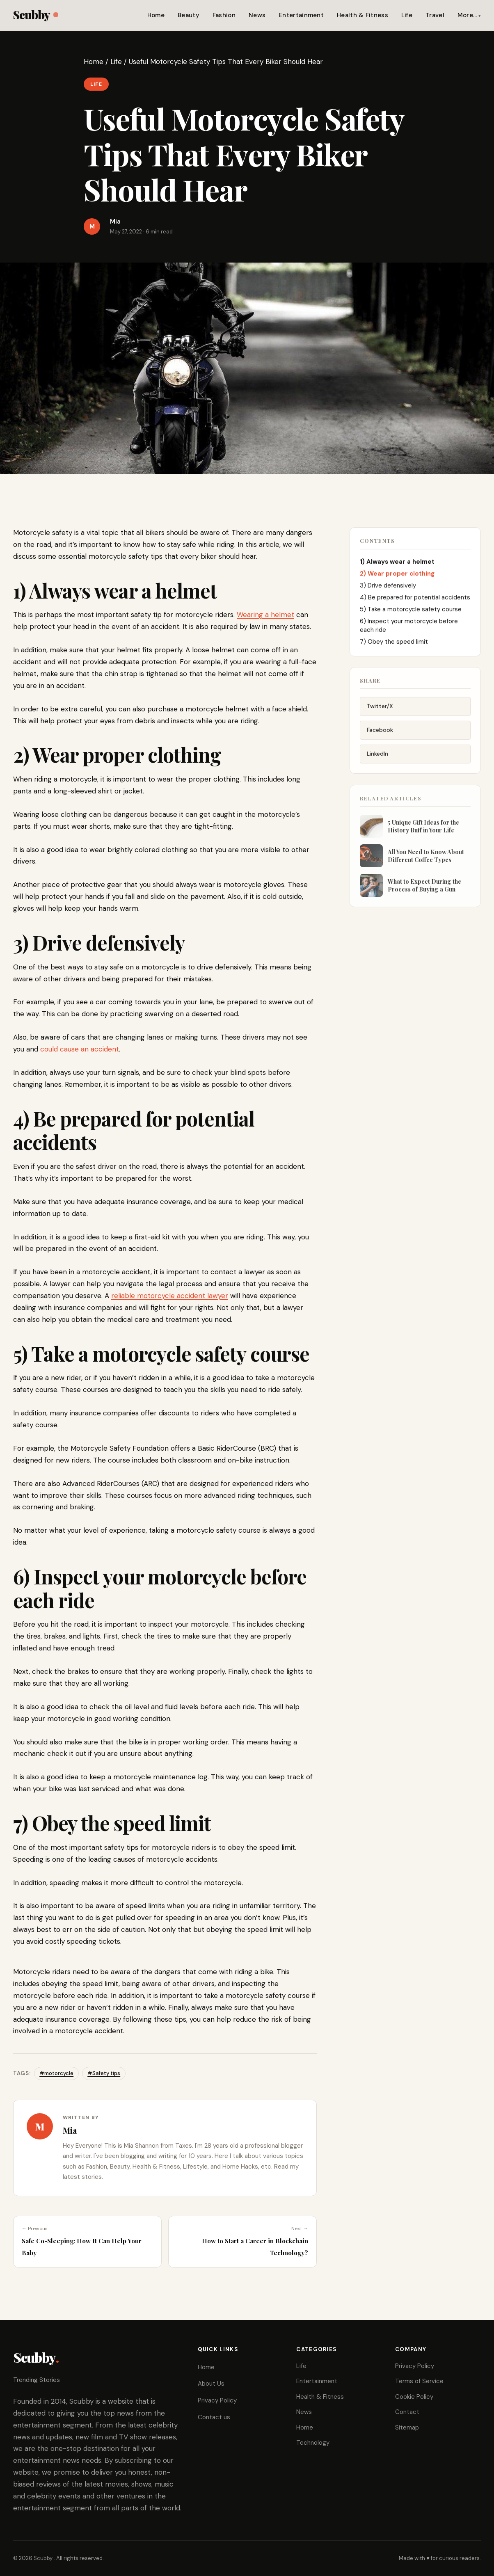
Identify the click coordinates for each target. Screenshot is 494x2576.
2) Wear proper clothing (398, 576)
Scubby (35, 14)
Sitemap (407, 2427)
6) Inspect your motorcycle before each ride (409, 627)
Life (406, 15)
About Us (211, 2383)
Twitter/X (380, 710)
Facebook (380, 734)
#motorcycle (56, 2073)
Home (156, 15)
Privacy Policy (217, 2400)
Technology (312, 2443)
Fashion (224, 15)
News (257, 15)
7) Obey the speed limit (395, 644)
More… (467, 15)
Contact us (214, 2417)
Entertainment (301, 15)
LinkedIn (377, 757)
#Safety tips (103, 2073)
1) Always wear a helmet (398, 564)
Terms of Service (419, 2381)
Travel (434, 15)
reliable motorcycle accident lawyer (169, 1295)
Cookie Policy (414, 2397)
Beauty (188, 15)
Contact (407, 2412)
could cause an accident (79, 1049)
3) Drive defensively (389, 588)
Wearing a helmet (265, 614)
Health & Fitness (362, 15)
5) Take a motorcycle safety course (411, 612)
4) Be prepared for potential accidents (415, 600)
